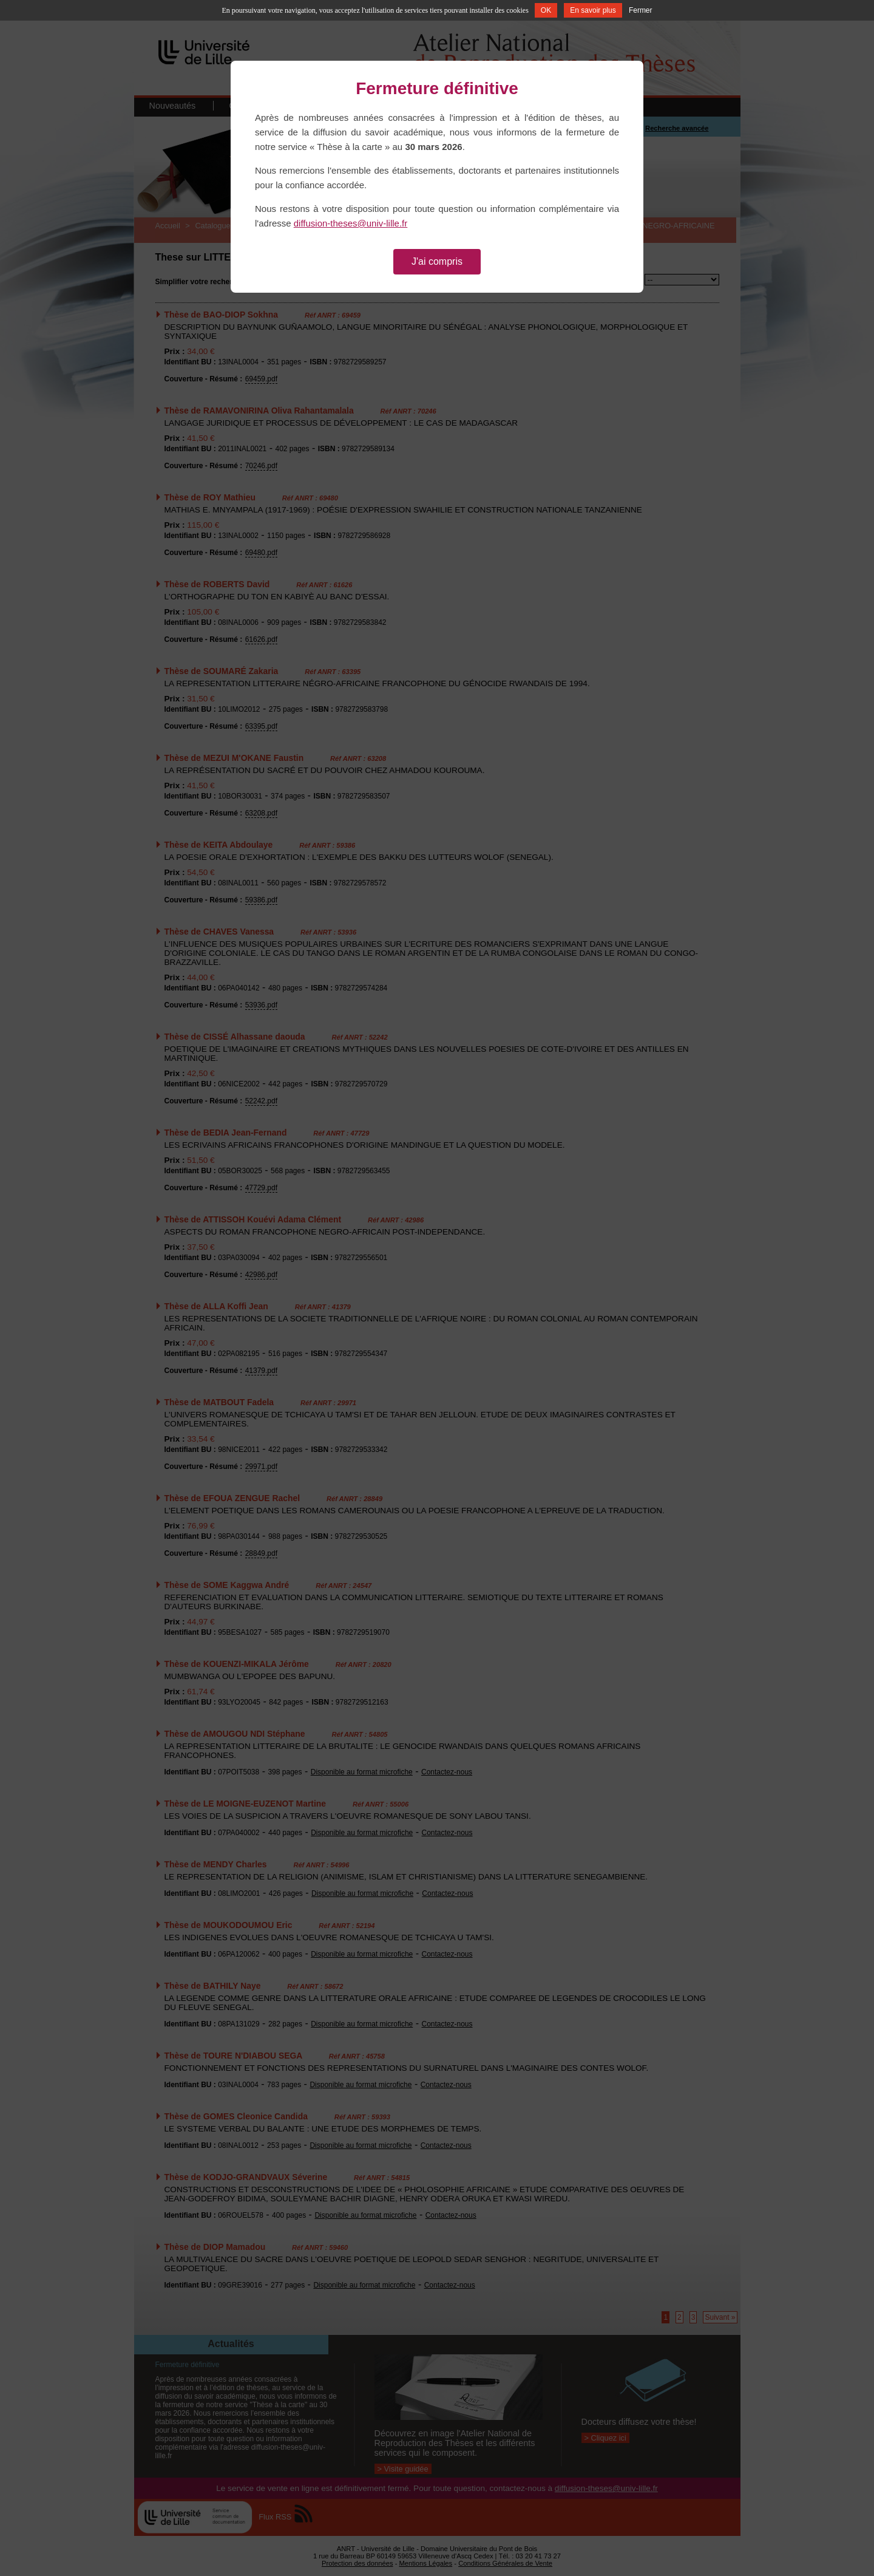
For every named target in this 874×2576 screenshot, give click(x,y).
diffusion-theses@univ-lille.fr (351, 223)
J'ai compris (437, 261)
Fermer (640, 10)
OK (546, 10)
